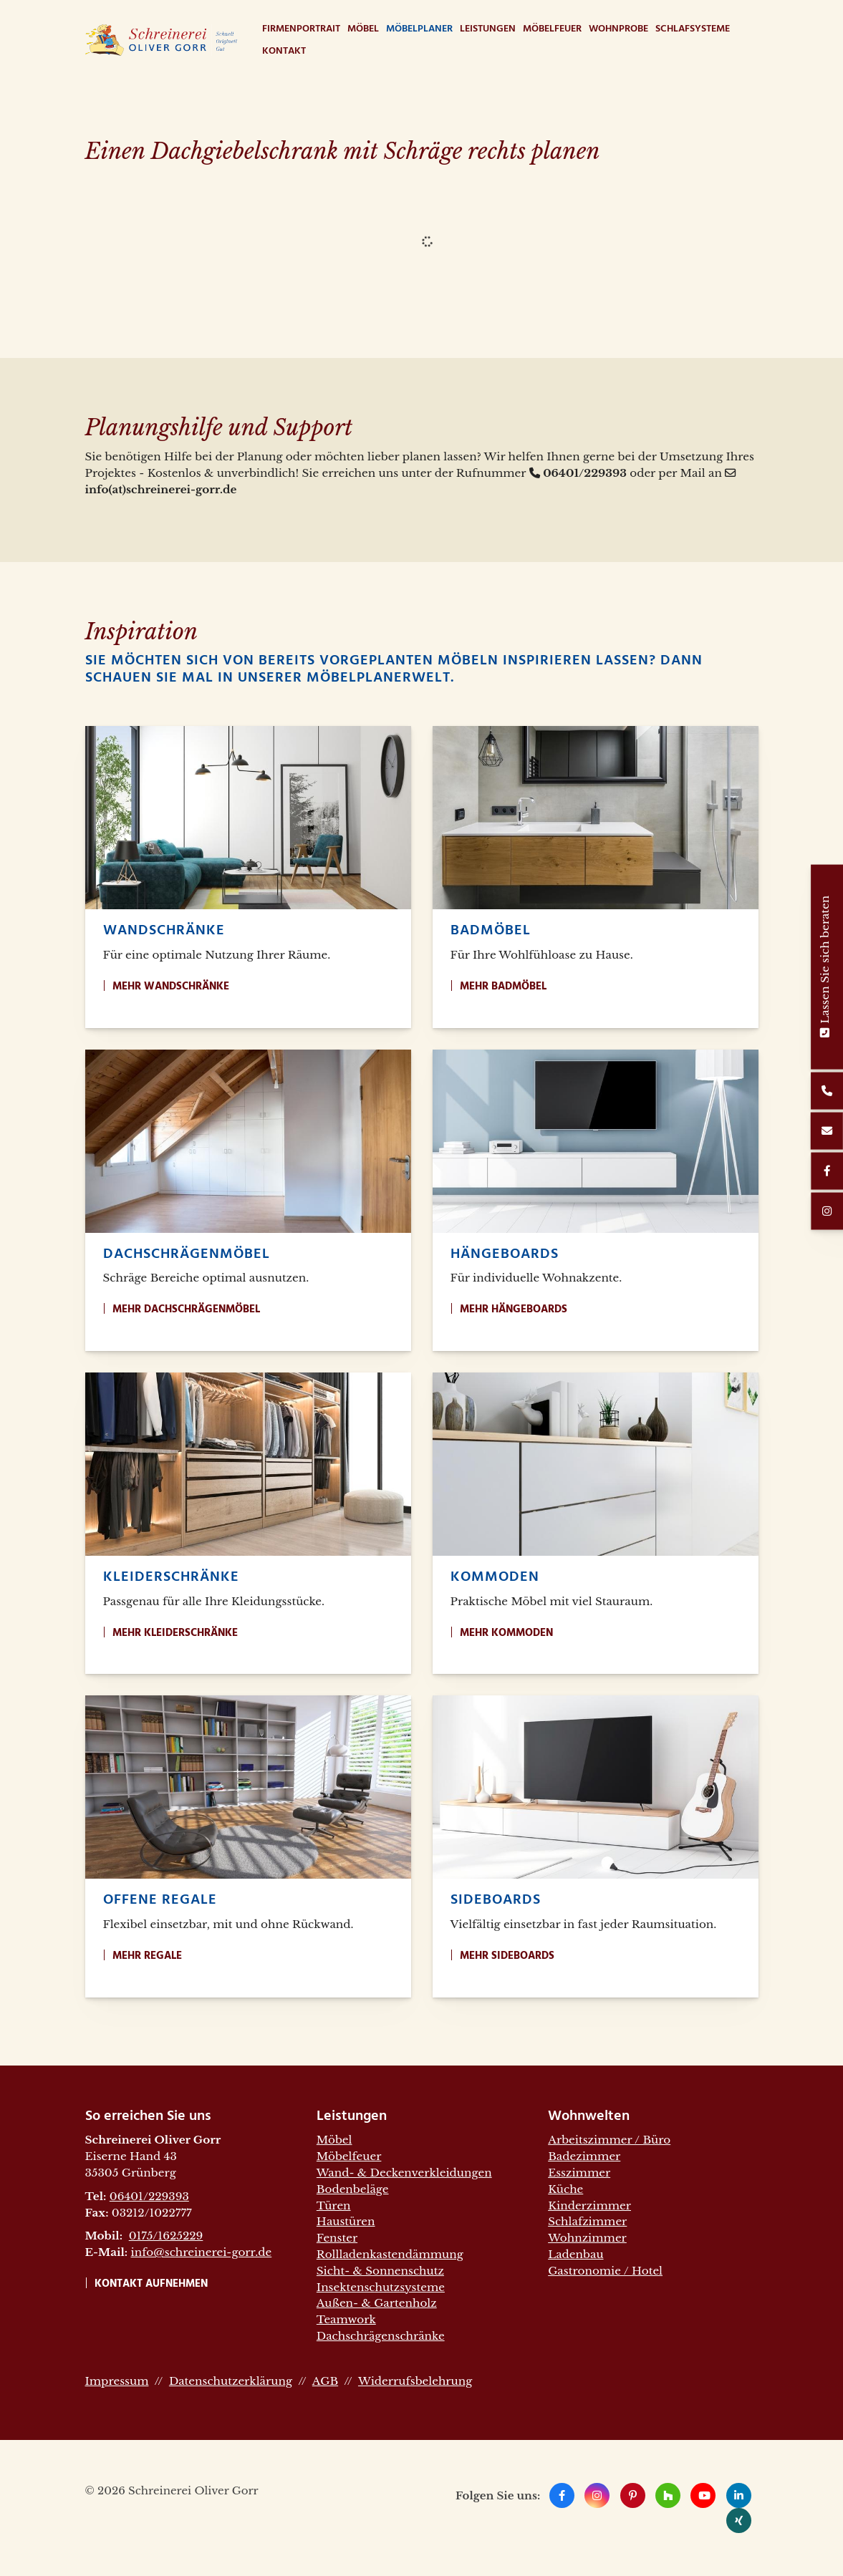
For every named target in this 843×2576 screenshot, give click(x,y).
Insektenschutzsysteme (381, 2287)
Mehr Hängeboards (513, 1309)
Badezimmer (584, 2156)
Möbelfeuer (552, 29)
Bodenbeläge (353, 2189)
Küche (565, 2189)
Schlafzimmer (587, 2221)
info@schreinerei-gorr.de (201, 2252)
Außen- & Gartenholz (377, 2303)
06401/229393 (149, 2196)
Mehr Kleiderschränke (175, 1633)
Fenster (337, 2238)
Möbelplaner (419, 29)
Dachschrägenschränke (381, 2336)
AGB (325, 2381)
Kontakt (284, 51)
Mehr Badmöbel (503, 986)
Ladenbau (575, 2254)
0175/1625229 (166, 2235)
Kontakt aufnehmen (151, 2283)
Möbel (363, 29)
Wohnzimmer (587, 2238)
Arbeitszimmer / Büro (609, 2139)
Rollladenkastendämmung (390, 2254)
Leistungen (488, 29)
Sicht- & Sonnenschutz (380, 2270)
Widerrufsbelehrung (415, 2381)
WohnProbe (618, 29)
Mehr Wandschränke (170, 986)
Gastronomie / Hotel (605, 2270)
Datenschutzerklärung (230, 2381)
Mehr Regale (147, 1956)
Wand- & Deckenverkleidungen (404, 2172)
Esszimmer (579, 2172)
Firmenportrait (301, 29)
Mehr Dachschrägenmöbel (186, 1309)
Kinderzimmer (589, 2205)
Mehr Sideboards (507, 1956)
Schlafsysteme (692, 29)
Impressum (117, 2381)
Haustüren (346, 2221)
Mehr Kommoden (506, 1633)
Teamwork (346, 2319)
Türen (334, 2205)
